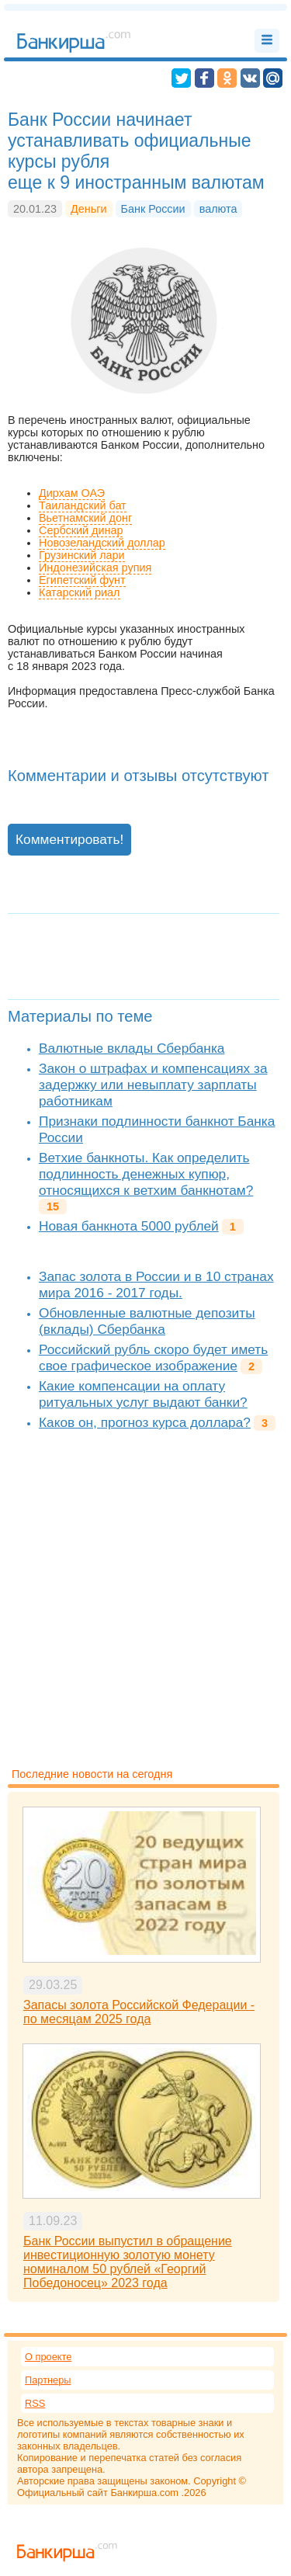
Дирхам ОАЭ (72, 493)
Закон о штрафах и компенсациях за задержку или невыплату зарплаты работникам (153, 1085)
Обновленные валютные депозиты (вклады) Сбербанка (147, 1321)
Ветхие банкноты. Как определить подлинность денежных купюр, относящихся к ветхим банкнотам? (146, 1174)
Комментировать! (69, 839)
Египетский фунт (82, 580)
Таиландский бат (82, 505)
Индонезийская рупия (95, 567)
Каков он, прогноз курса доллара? (145, 1422)
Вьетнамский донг (85, 518)
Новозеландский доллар (102, 542)
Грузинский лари (82, 555)
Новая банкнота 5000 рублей (129, 1226)
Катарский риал (79, 592)
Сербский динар (81, 530)
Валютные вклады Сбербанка (131, 1048)
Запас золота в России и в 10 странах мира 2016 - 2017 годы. (156, 1284)
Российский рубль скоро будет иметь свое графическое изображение (153, 1357)
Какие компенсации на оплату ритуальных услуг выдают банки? (143, 1394)
